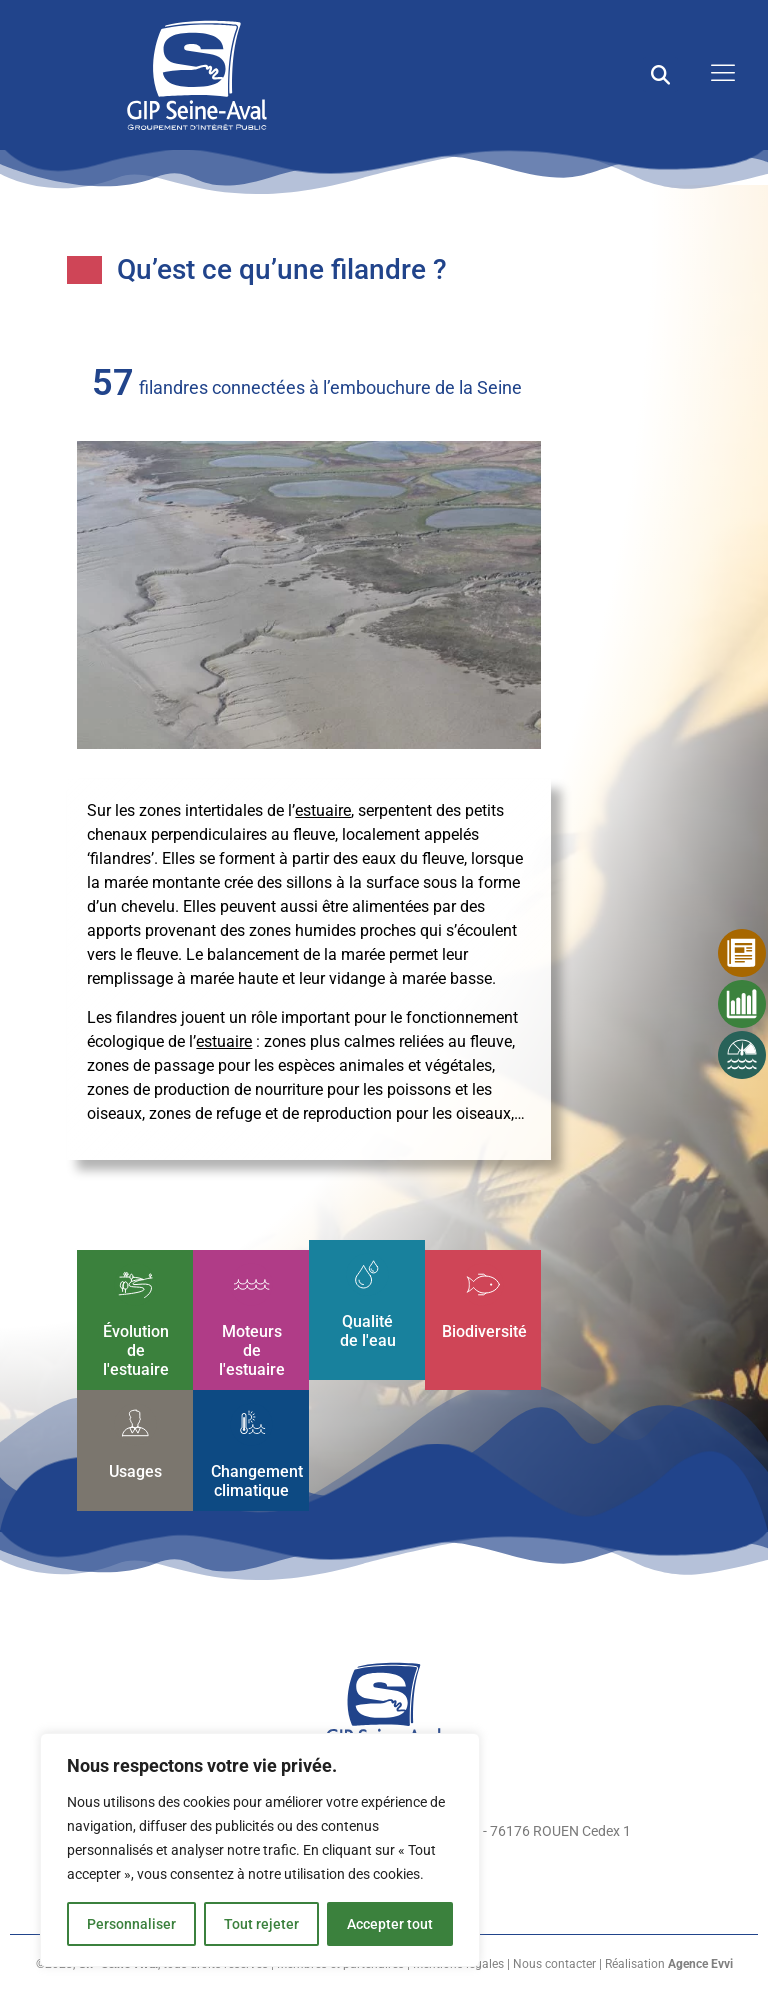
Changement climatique (257, 1481)
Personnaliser (131, 1924)
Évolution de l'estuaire (135, 1349)
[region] (260, 1850)
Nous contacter (554, 1964)
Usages (135, 1471)
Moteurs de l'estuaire (251, 1349)
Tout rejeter (261, 1924)
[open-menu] (718, 74)
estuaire (323, 810)
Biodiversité (484, 1330)
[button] (660, 74)
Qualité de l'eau (367, 1330)
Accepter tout (390, 1924)
